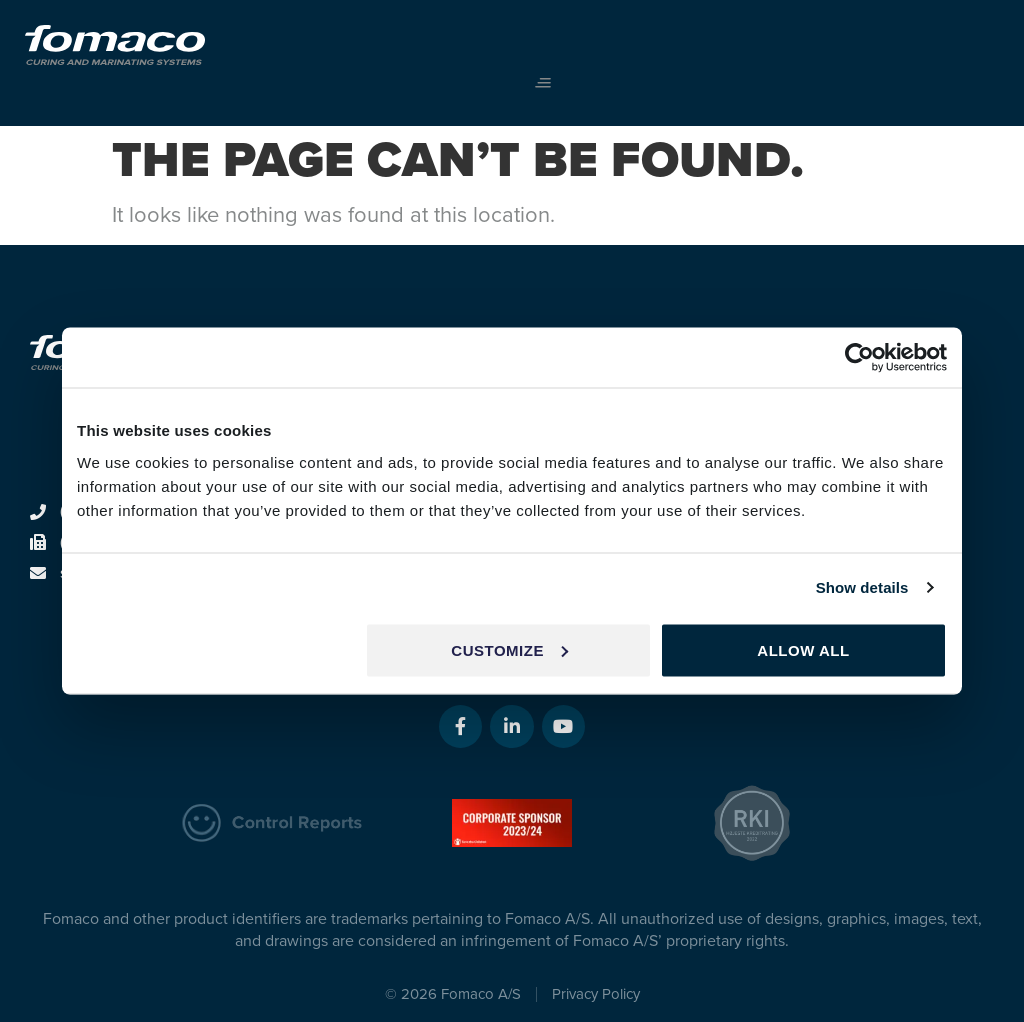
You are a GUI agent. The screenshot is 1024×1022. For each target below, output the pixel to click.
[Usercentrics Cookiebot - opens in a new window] (859, 358)
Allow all (803, 649)
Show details (862, 587)
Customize (509, 649)
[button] (543, 83)
